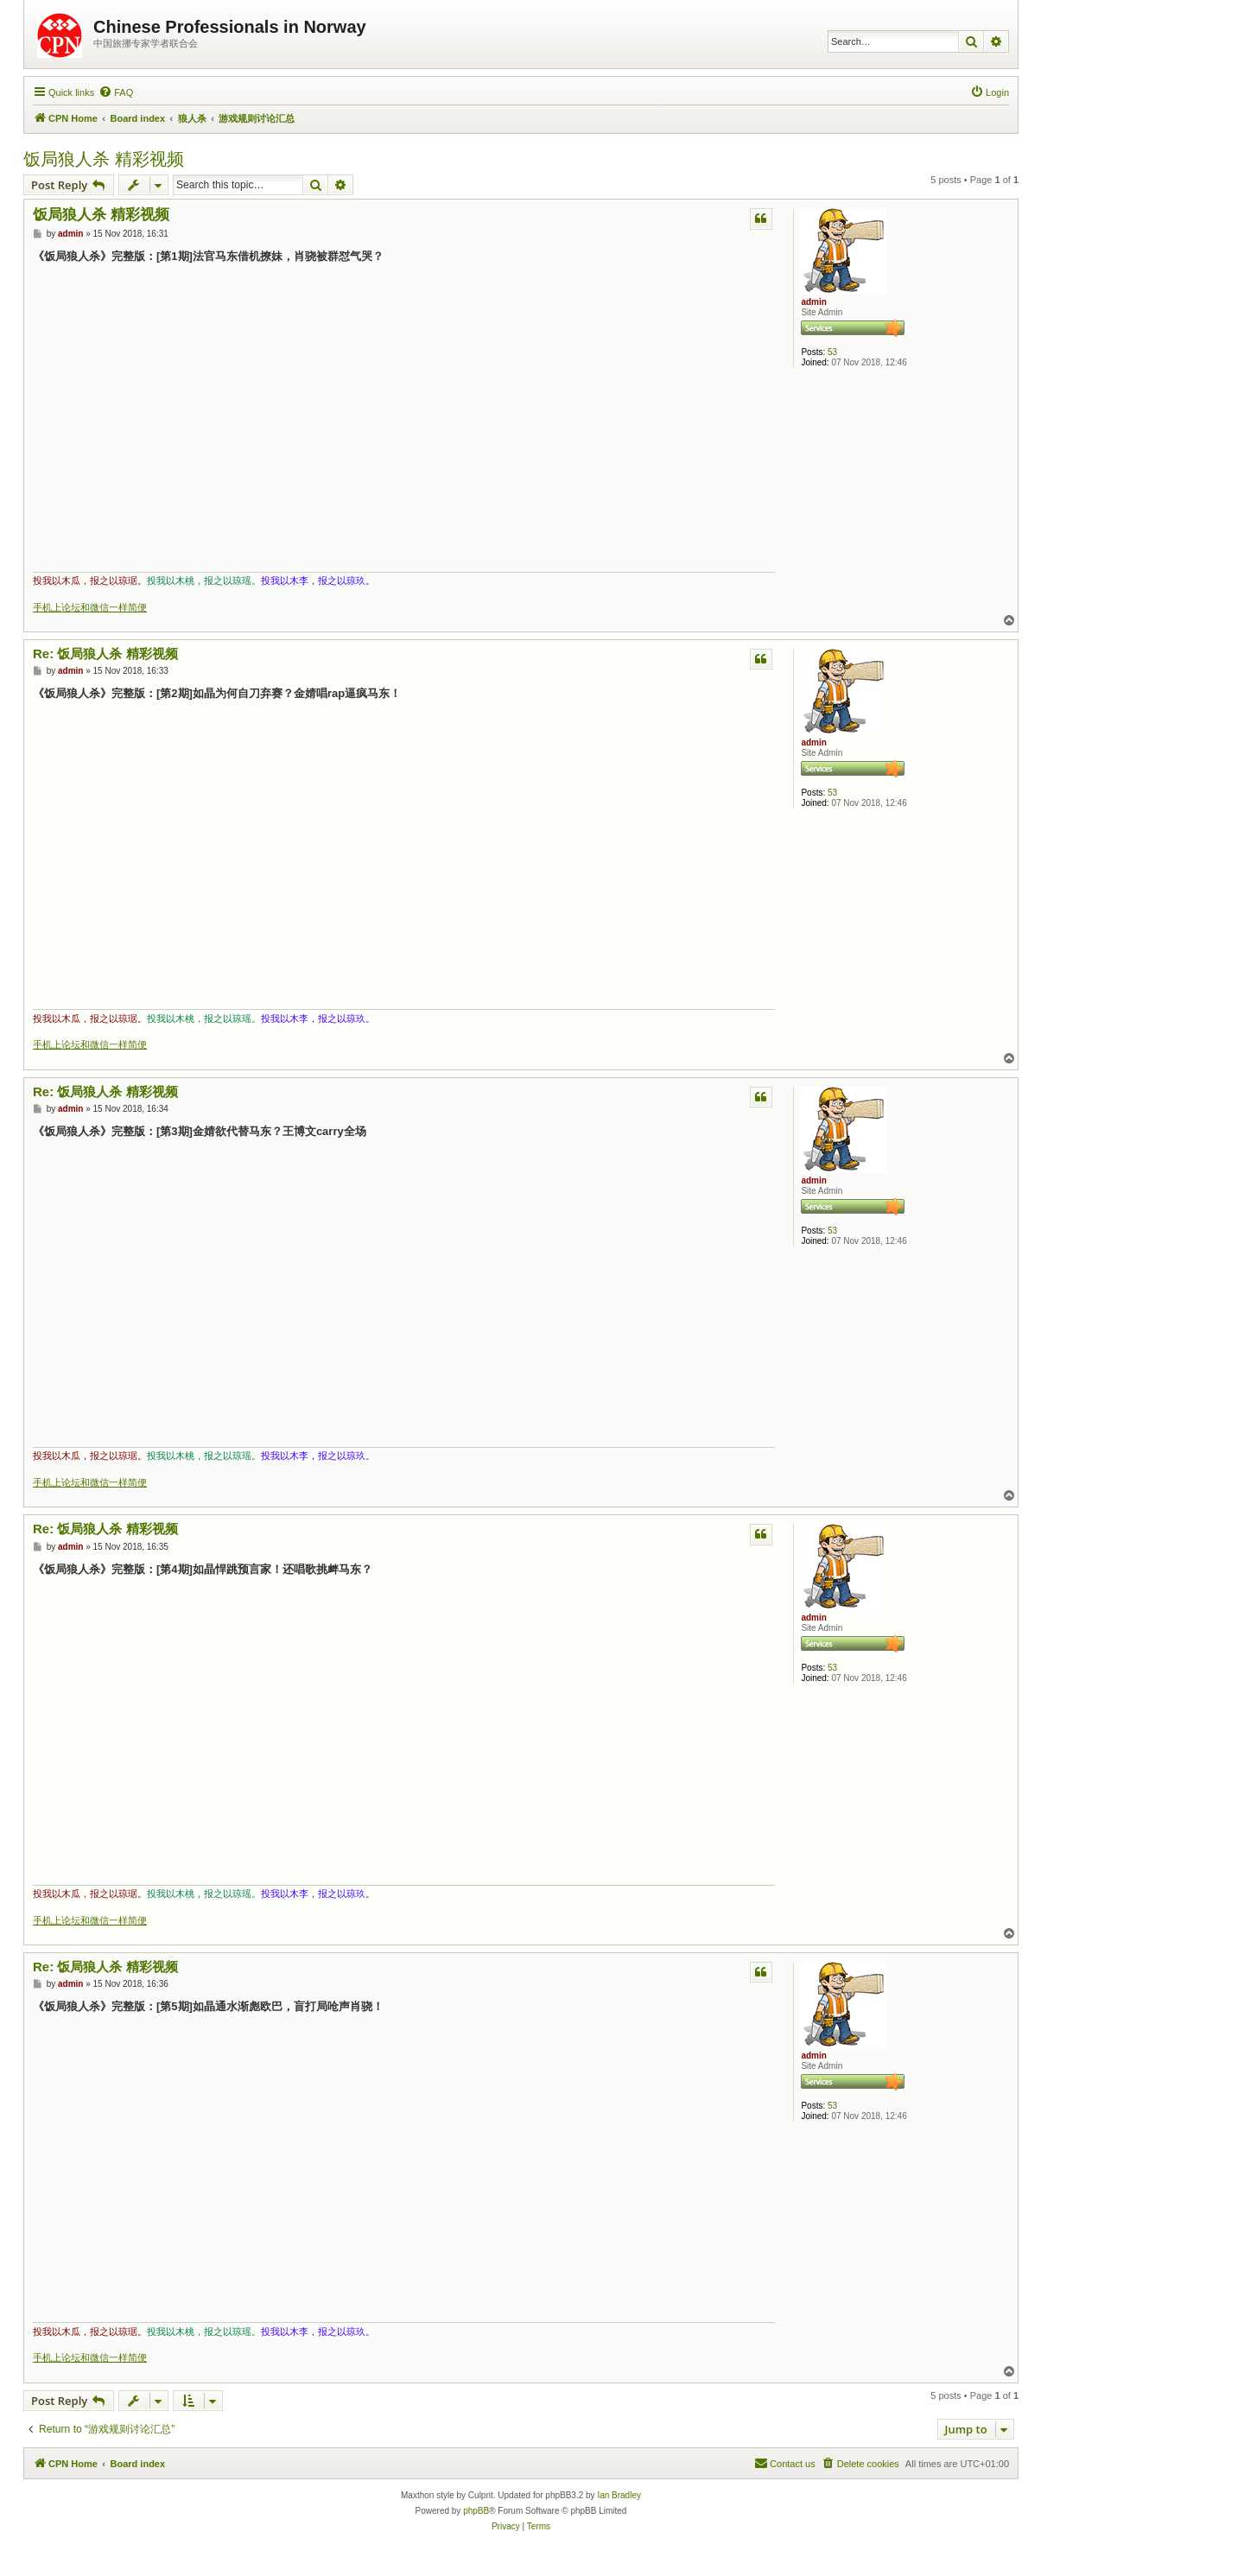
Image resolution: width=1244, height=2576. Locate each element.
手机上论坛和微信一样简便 (90, 607)
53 (832, 352)
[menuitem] (115, 92)
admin (813, 302)
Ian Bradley (619, 2495)
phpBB (476, 2511)
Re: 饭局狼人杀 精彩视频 (105, 653)
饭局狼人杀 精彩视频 (103, 158)
